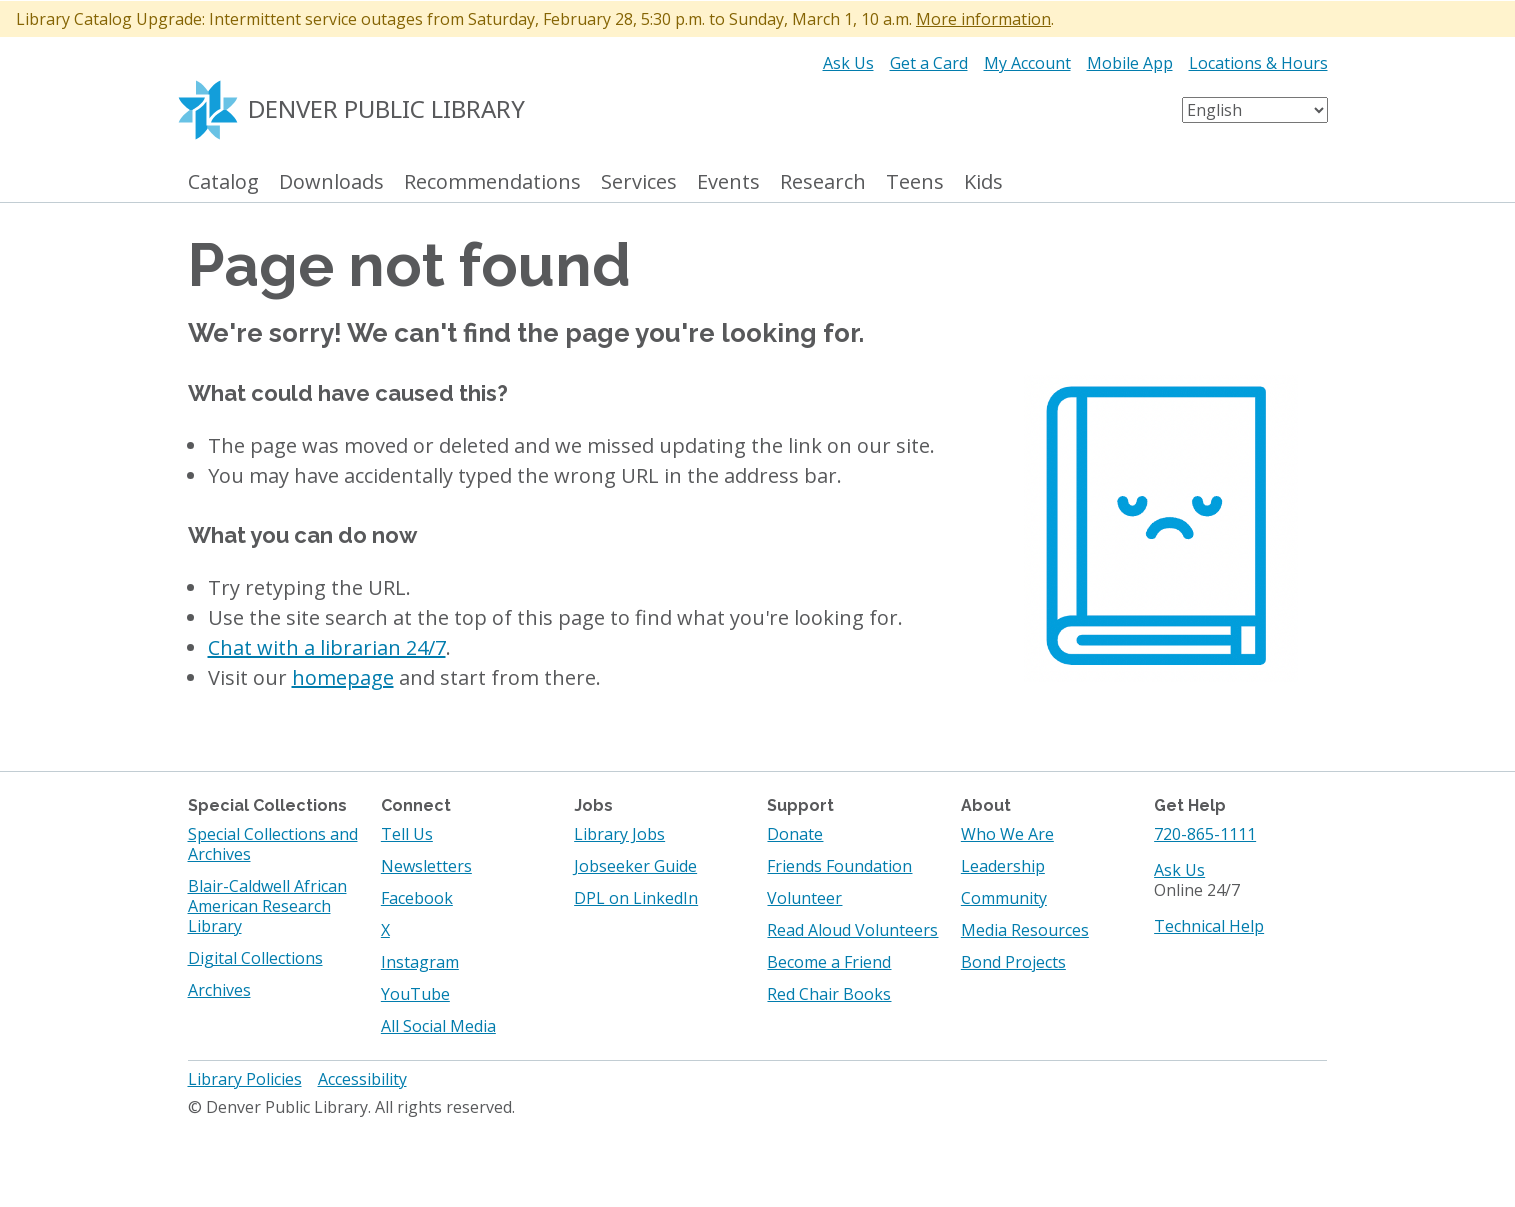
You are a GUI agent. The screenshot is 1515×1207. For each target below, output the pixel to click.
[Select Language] (1255, 110)
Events (728, 182)
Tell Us (407, 834)
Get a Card (929, 63)
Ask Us (848, 63)
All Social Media (438, 1026)
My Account (1027, 63)
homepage (343, 677)
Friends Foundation (839, 866)
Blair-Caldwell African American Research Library (267, 906)
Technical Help (1209, 926)
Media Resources (1025, 930)
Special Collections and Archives (273, 844)
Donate (795, 834)
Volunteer (804, 898)
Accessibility (362, 1079)
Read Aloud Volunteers (852, 930)
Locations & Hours (1258, 63)
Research (823, 182)
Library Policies (245, 1079)
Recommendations (492, 182)
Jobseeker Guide (635, 866)
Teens (915, 182)
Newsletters (426, 866)
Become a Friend (829, 962)
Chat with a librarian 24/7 (327, 647)
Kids (983, 182)
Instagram (420, 962)
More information (983, 19)
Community (1004, 898)
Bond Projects (1013, 962)
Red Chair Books (829, 994)
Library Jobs (619, 834)
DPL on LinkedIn (636, 898)
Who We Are (1007, 834)
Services (639, 182)
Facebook (417, 898)
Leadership (1003, 866)
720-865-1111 (1205, 834)
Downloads (331, 182)
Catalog (223, 182)
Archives (219, 990)
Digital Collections (255, 958)
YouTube (415, 994)
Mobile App (1130, 63)
